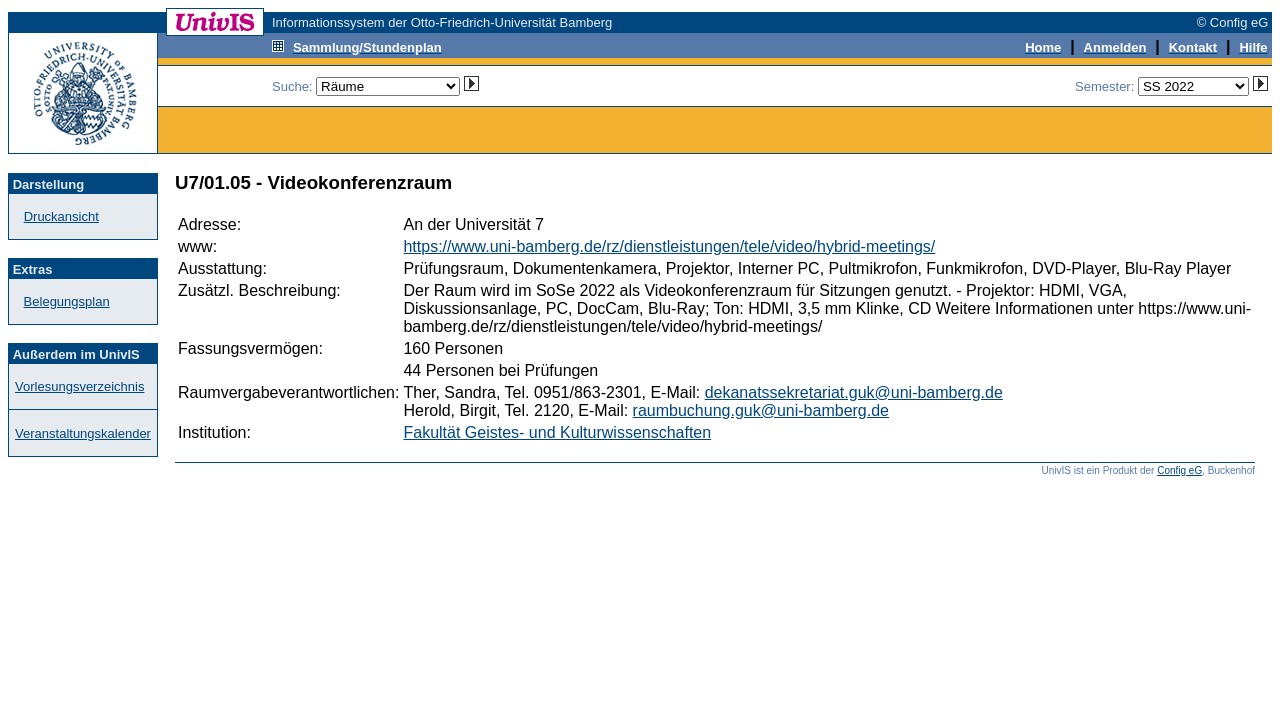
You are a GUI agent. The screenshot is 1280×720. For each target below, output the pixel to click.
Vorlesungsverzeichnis (79, 386)
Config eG (1179, 470)
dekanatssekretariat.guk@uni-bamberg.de (854, 392)
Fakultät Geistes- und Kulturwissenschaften (557, 432)
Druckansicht (61, 216)
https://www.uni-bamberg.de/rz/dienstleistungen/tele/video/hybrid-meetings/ (669, 246)
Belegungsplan (67, 301)
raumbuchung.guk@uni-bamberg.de (761, 410)
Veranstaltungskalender (83, 433)
